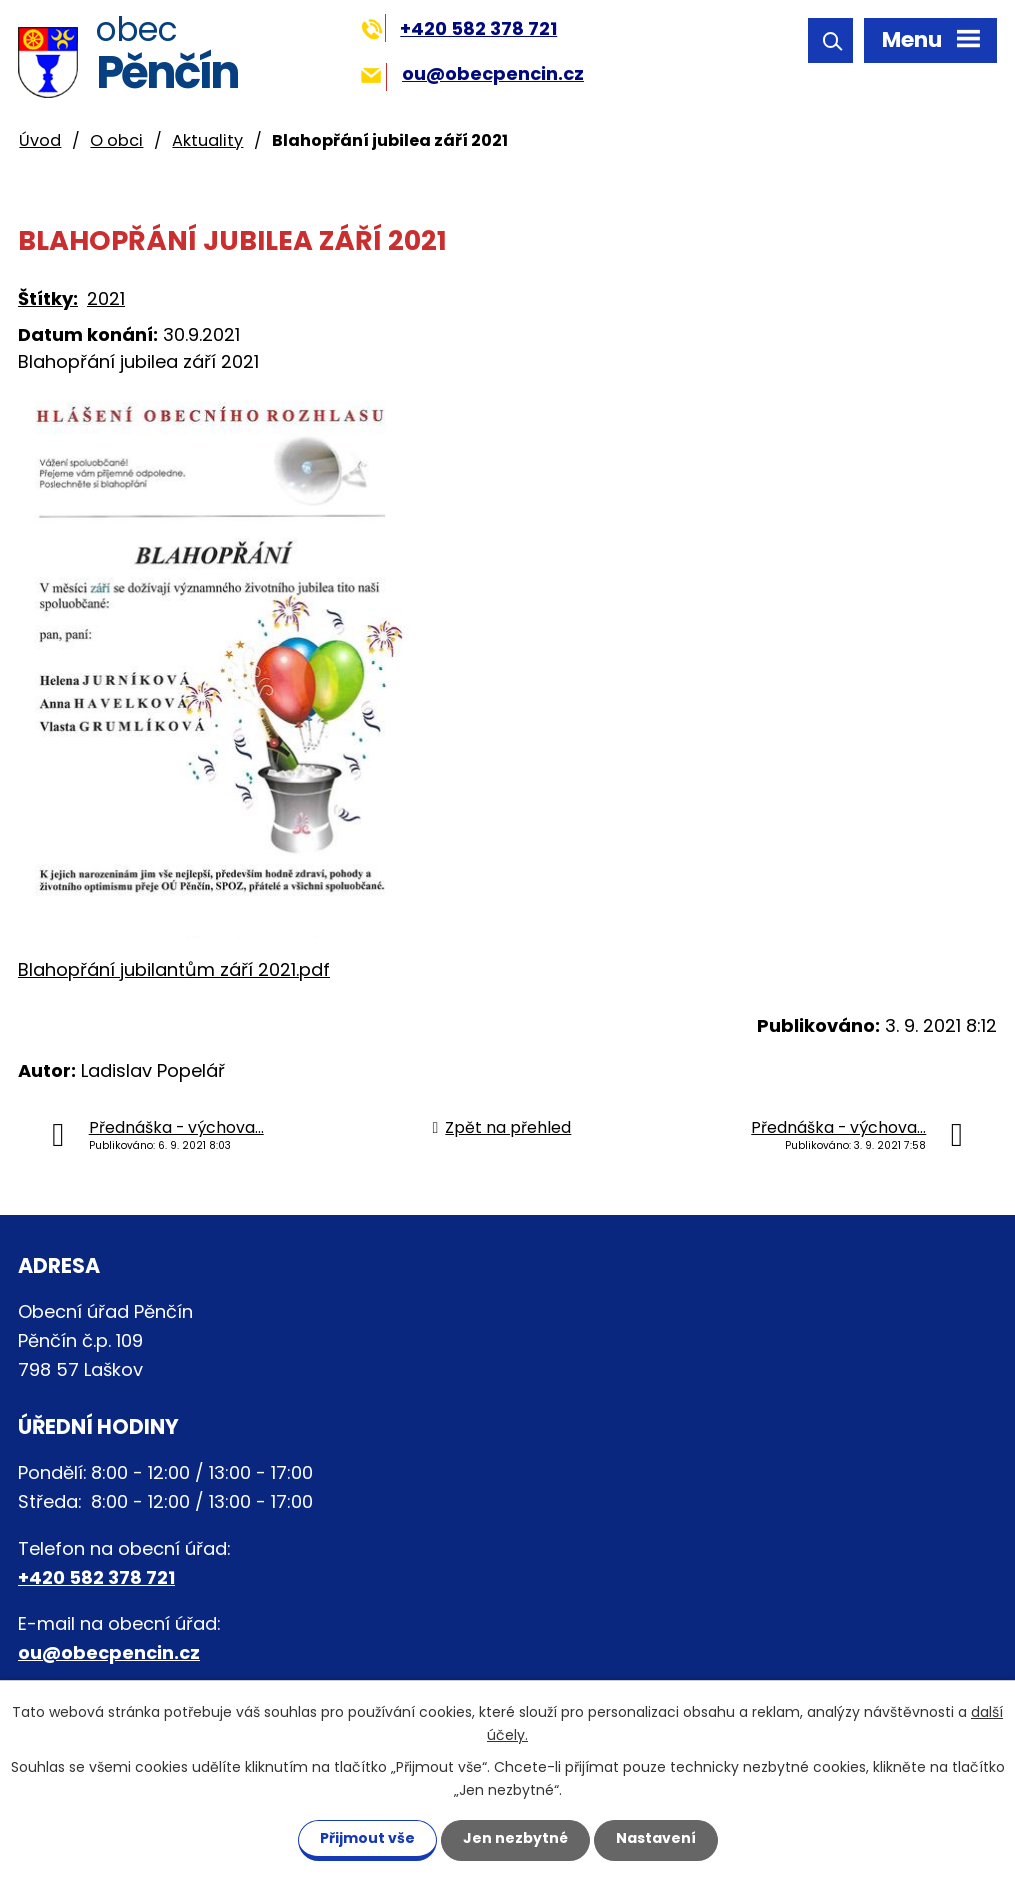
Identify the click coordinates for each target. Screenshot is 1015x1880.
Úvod (40, 140)
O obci (116, 140)
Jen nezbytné (515, 1838)
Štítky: (48, 298)
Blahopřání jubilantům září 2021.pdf (174, 969)
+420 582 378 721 (459, 28)
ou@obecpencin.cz (472, 73)
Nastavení (656, 1838)
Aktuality (207, 140)
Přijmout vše (367, 1838)
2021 (106, 298)
